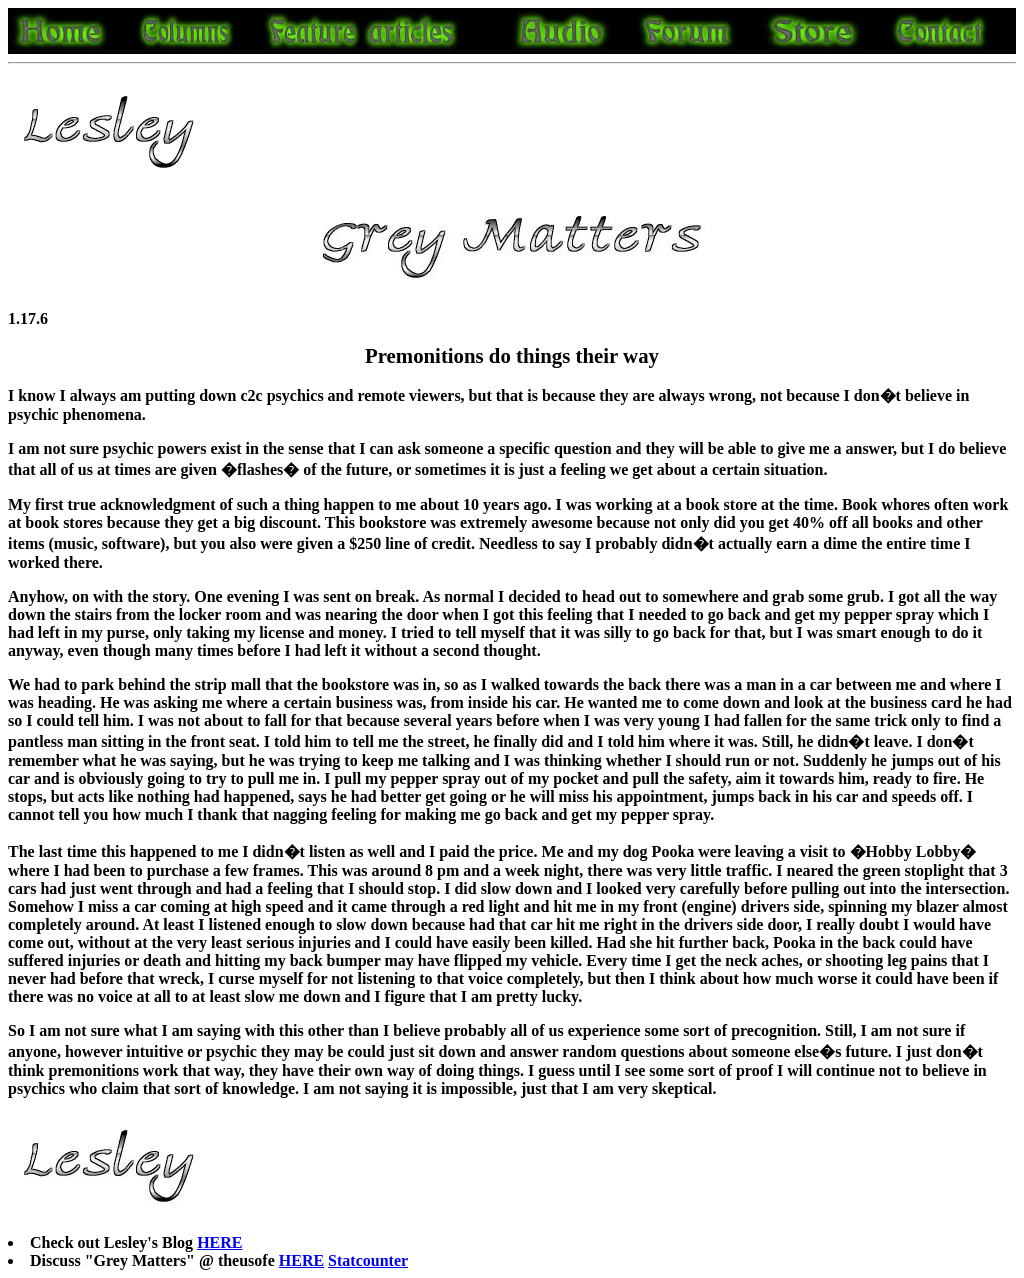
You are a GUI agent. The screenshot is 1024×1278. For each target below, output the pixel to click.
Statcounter (368, 1260)
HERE (219, 1242)
